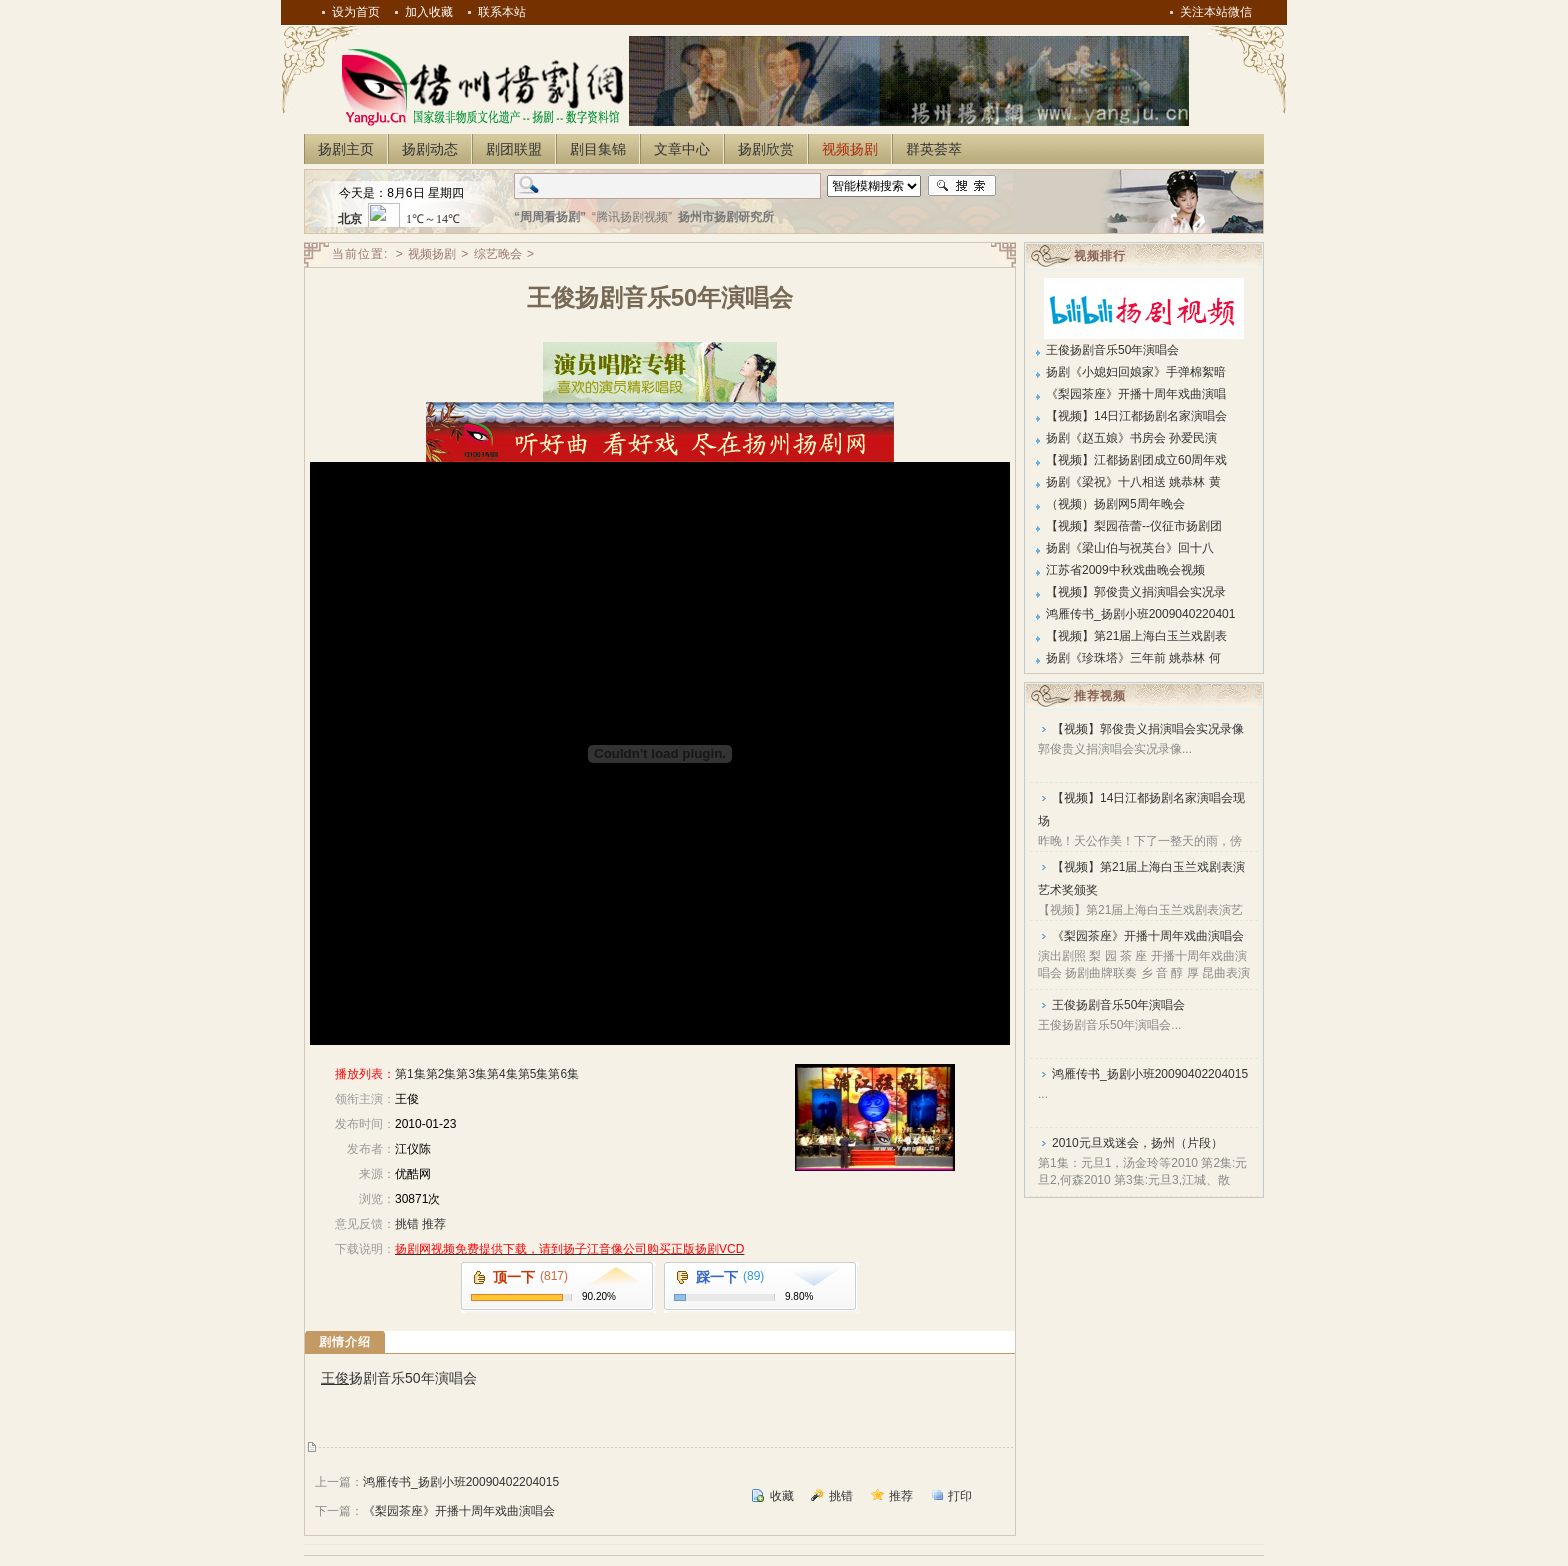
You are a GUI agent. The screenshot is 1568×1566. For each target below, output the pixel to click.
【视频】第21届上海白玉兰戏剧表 (1136, 636)
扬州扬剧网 (479, 86)
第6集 (563, 1074)
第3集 (471, 1074)
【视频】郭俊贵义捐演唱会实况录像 (1148, 729)
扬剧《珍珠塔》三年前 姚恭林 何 (1133, 658)
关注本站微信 (1216, 12)
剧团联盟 (514, 149)
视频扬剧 (850, 149)
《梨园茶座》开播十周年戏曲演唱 (1136, 394)
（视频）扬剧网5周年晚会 (1115, 504)
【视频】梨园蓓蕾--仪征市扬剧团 (1134, 526)
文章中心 (682, 149)
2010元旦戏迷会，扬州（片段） (1137, 1143)
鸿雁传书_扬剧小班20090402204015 (461, 1482)
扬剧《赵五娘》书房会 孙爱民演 (1131, 438)
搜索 (962, 186)
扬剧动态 (430, 149)
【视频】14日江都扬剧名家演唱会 (1136, 416)
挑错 (407, 1224)
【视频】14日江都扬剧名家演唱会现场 (1141, 809)
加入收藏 (429, 12)
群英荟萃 (934, 149)
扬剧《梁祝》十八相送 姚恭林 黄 (1133, 482)
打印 (960, 1496)
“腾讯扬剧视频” (632, 217)
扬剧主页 (346, 149)
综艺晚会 (498, 254)
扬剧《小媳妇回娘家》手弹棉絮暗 (1136, 372)
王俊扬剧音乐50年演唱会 (1112, 350)
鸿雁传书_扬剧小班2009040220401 (1140, 614)
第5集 (533, 1074)
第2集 (441, 1074)
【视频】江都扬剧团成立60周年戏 (1136, 460)
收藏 (782, 1496)
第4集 (502, 1074)
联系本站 (502, 12)
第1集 (410, 1074)
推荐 (434, 1224)
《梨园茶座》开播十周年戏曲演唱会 (459, 1511)
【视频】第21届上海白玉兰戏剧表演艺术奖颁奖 (1141, 878)
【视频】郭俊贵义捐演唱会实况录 (1136, 592)
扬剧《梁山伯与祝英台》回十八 (1130, 548)
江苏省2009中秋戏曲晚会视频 (1125, 570)
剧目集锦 (598, 149)
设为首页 (356, 12)
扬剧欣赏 (766, 149)
